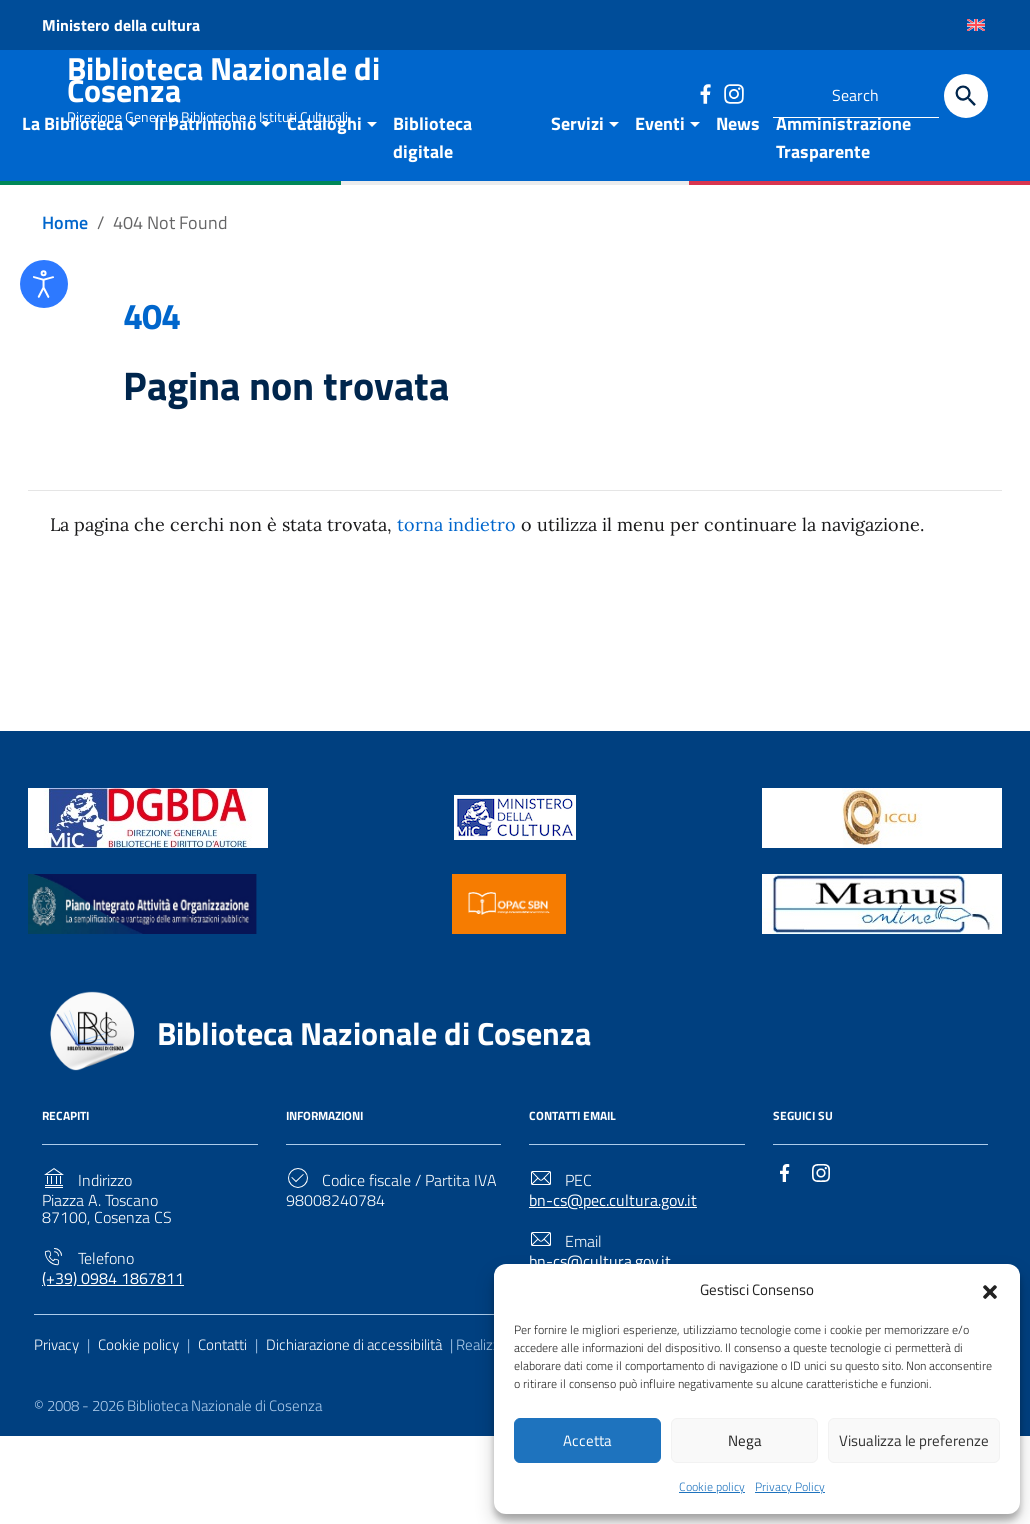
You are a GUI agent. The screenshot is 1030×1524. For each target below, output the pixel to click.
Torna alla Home (507, 666)
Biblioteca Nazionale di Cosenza (223, 79)
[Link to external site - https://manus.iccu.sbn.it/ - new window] (882, 944)
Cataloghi (324, 166)
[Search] (966, 96)
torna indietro (456, 567)
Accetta (587, 1438)
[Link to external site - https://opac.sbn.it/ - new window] (509, 944)
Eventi (660, 166)
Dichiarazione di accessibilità (354, 1386)
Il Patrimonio (205, 166)
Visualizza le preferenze (914, 1438)
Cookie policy (712, 1486)
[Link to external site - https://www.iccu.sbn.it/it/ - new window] (882, 858)
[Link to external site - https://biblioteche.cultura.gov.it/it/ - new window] (148, 858)
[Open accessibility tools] (44, 284)
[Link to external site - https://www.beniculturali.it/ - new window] (515, 858)
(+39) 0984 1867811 (113, 1320)
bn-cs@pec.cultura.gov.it (613, 1243)
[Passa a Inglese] (976, 25)
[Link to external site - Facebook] (705, 93)
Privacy (56, 1386)
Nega (745, 1438)
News (738, 166)
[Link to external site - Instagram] (733, 93)
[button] (990, 1287)
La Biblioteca (72, 166)
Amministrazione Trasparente (843, 180)
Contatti (222, 1386)
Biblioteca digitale (432, 180)
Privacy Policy (790, 1486)
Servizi (577, 166)
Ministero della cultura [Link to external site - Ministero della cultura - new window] (121, 25)
